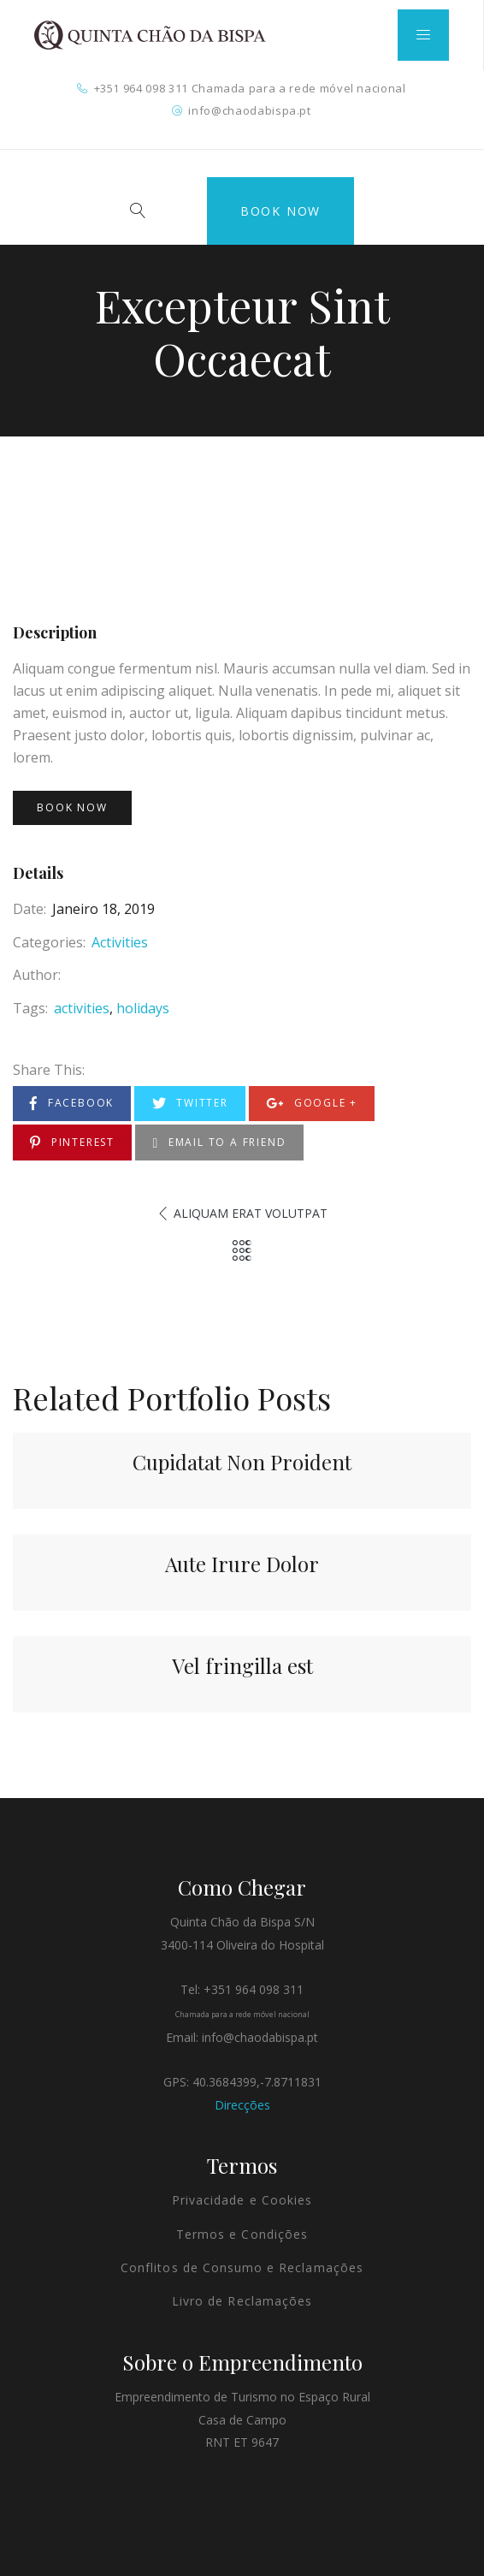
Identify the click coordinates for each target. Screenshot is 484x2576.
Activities (119, 942)
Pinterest (72, 1143)
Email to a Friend (219, 1143)
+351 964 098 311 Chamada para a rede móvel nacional (250, 88)
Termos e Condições (242, 2234)
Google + (311, 1103)
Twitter (190, 1103)
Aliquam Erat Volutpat (251, 1213)
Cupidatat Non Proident (242, 1461)
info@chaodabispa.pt (249, 110)
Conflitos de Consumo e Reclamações (242, 2267)
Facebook (72, 1103)
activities (81, 1008)
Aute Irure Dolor (242, 1563)
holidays (142, 1008)
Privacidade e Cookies (242, 2200)
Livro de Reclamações (242, 2301)
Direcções (242, 2105)
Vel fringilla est (242, 1665)
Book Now (280, 211)
